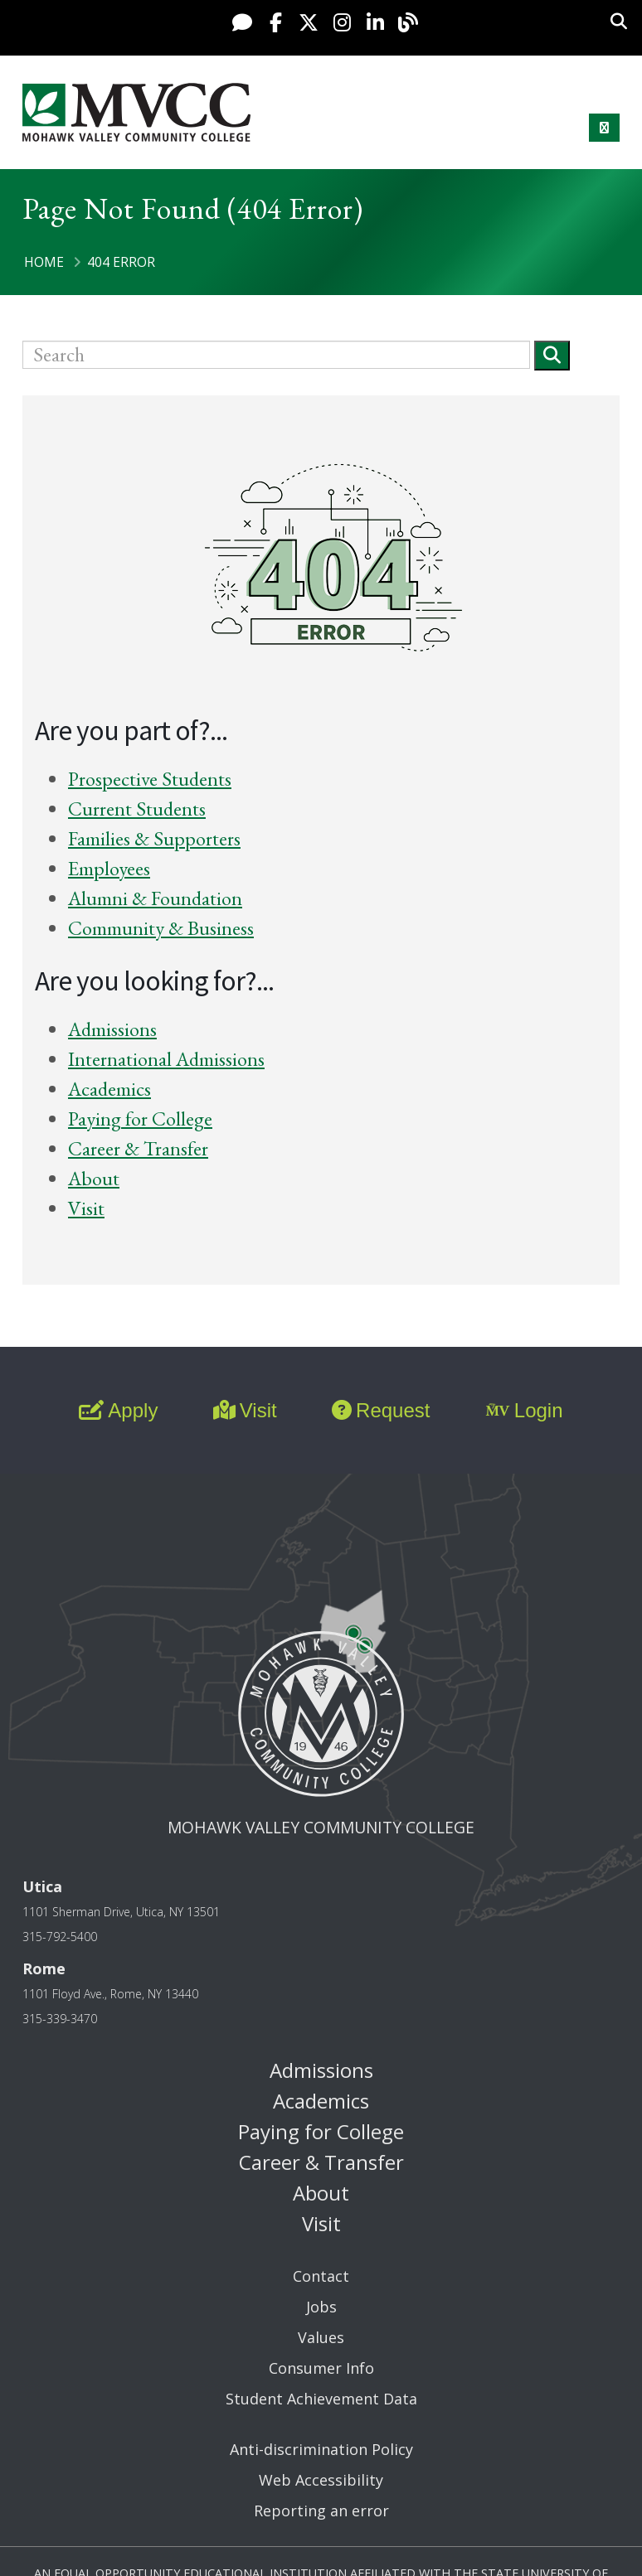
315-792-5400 (59, 1936)
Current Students (137, 808)
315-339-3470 (59, 2018)
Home (44, 262)
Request (381, 1410)
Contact (321, 2276)
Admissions (112, 1029)
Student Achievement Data (321, 2399)
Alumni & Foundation (155, 898)
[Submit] (552, 355)
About (93, 1178)
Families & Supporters (154, 838)
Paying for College (140, 1118)
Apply (118, 1410)
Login (524, 1410)
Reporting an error (321, 2510)
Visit (86, 1208)
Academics (109, 1089)
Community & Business (161, 928)
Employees (109, 868)
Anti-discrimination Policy (321, 2449)
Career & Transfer (138, 1148)
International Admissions (166, 1059)
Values (321, 2337)
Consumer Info (321, 2368)
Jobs (321, 2307)
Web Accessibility (321, 2480)
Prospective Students (149, 779)
